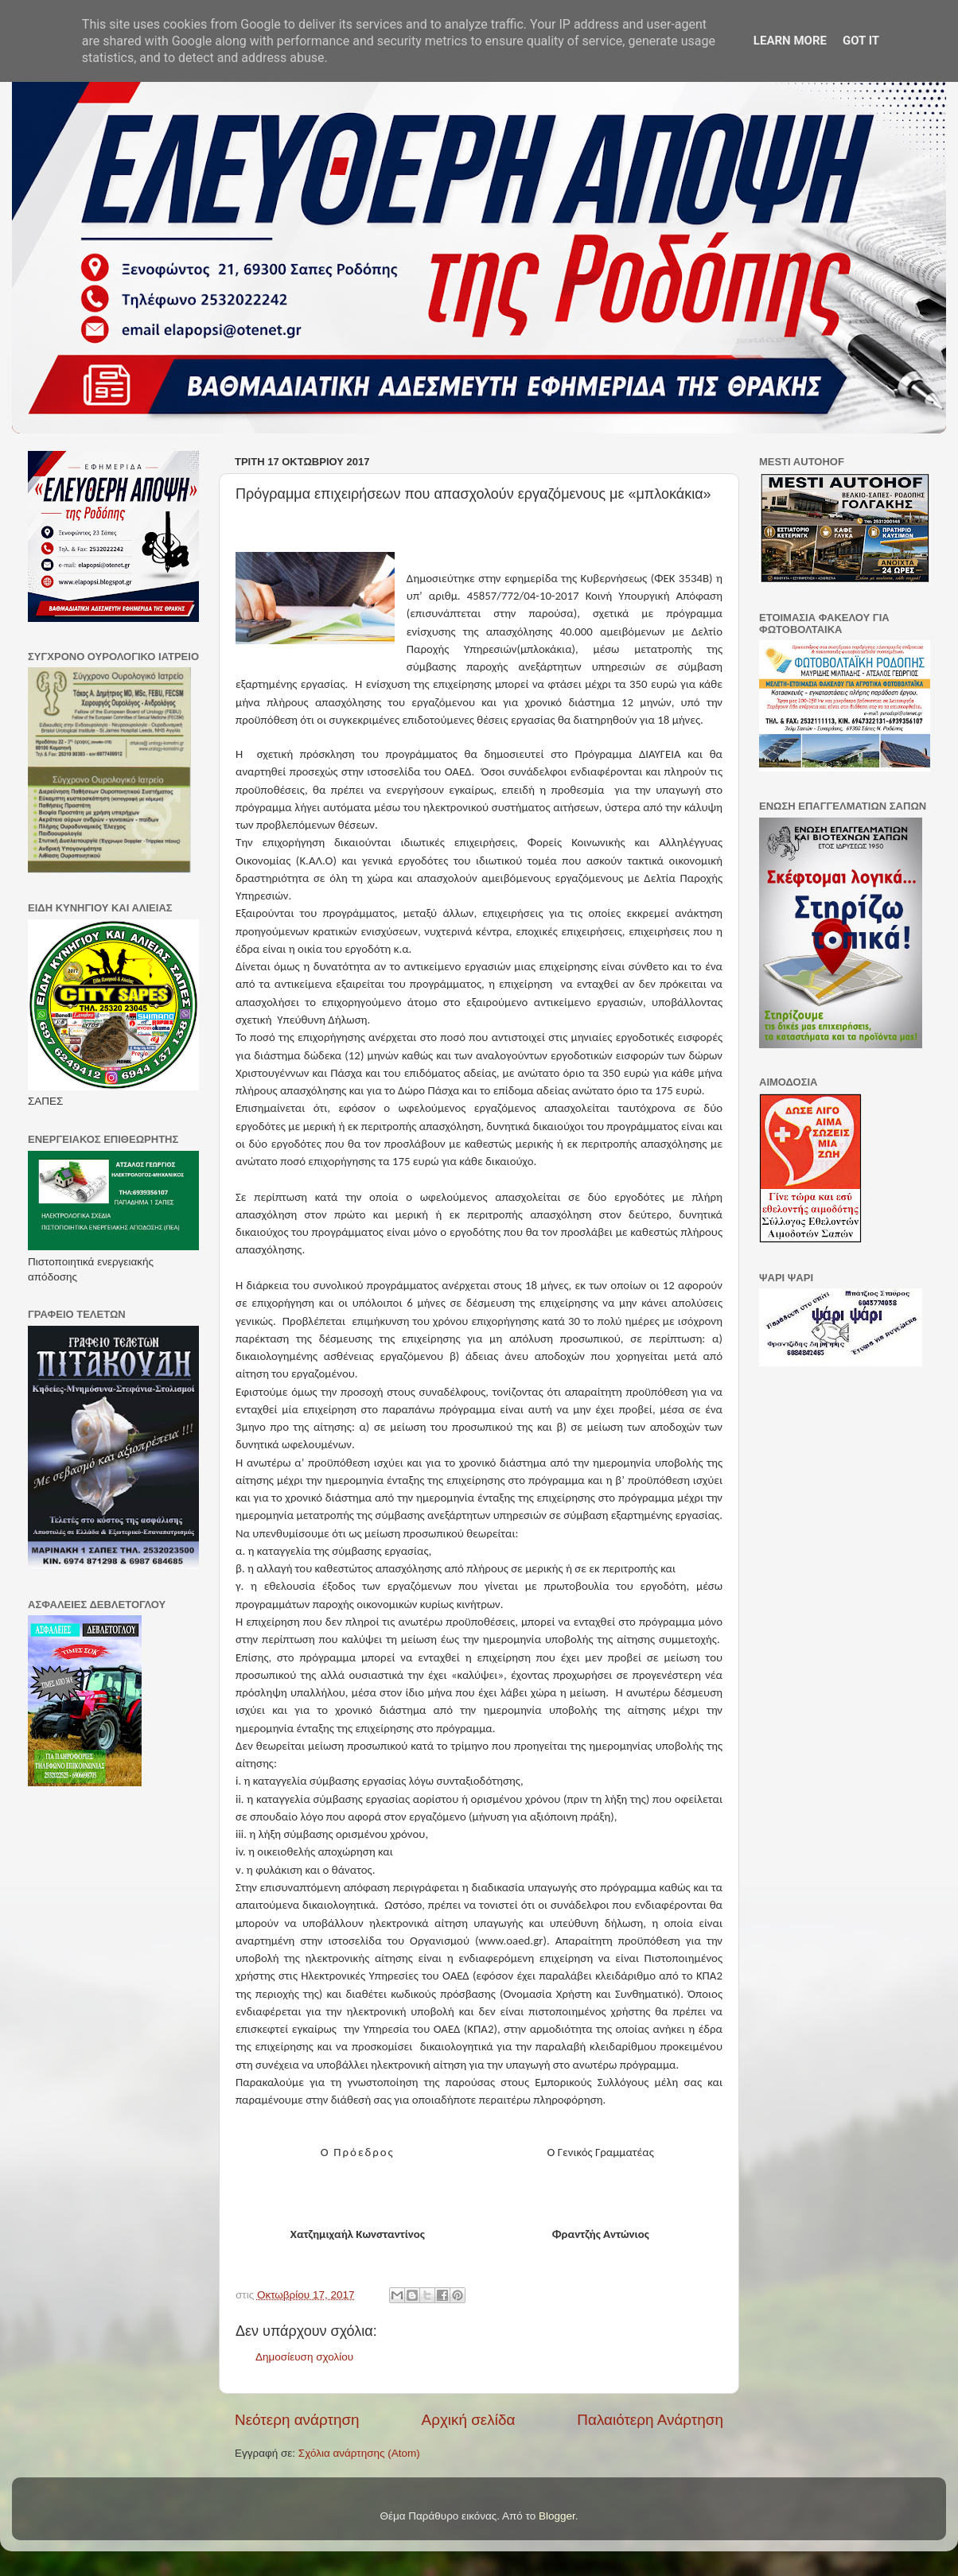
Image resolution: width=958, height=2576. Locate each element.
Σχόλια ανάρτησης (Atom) (359, 2453)
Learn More (790, 40)
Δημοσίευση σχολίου (304, 2357)
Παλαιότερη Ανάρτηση (650, 2419)
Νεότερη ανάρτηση (297, 2419)
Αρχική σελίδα (469, 2419)
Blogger (557, 2516)
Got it (861, 40)
